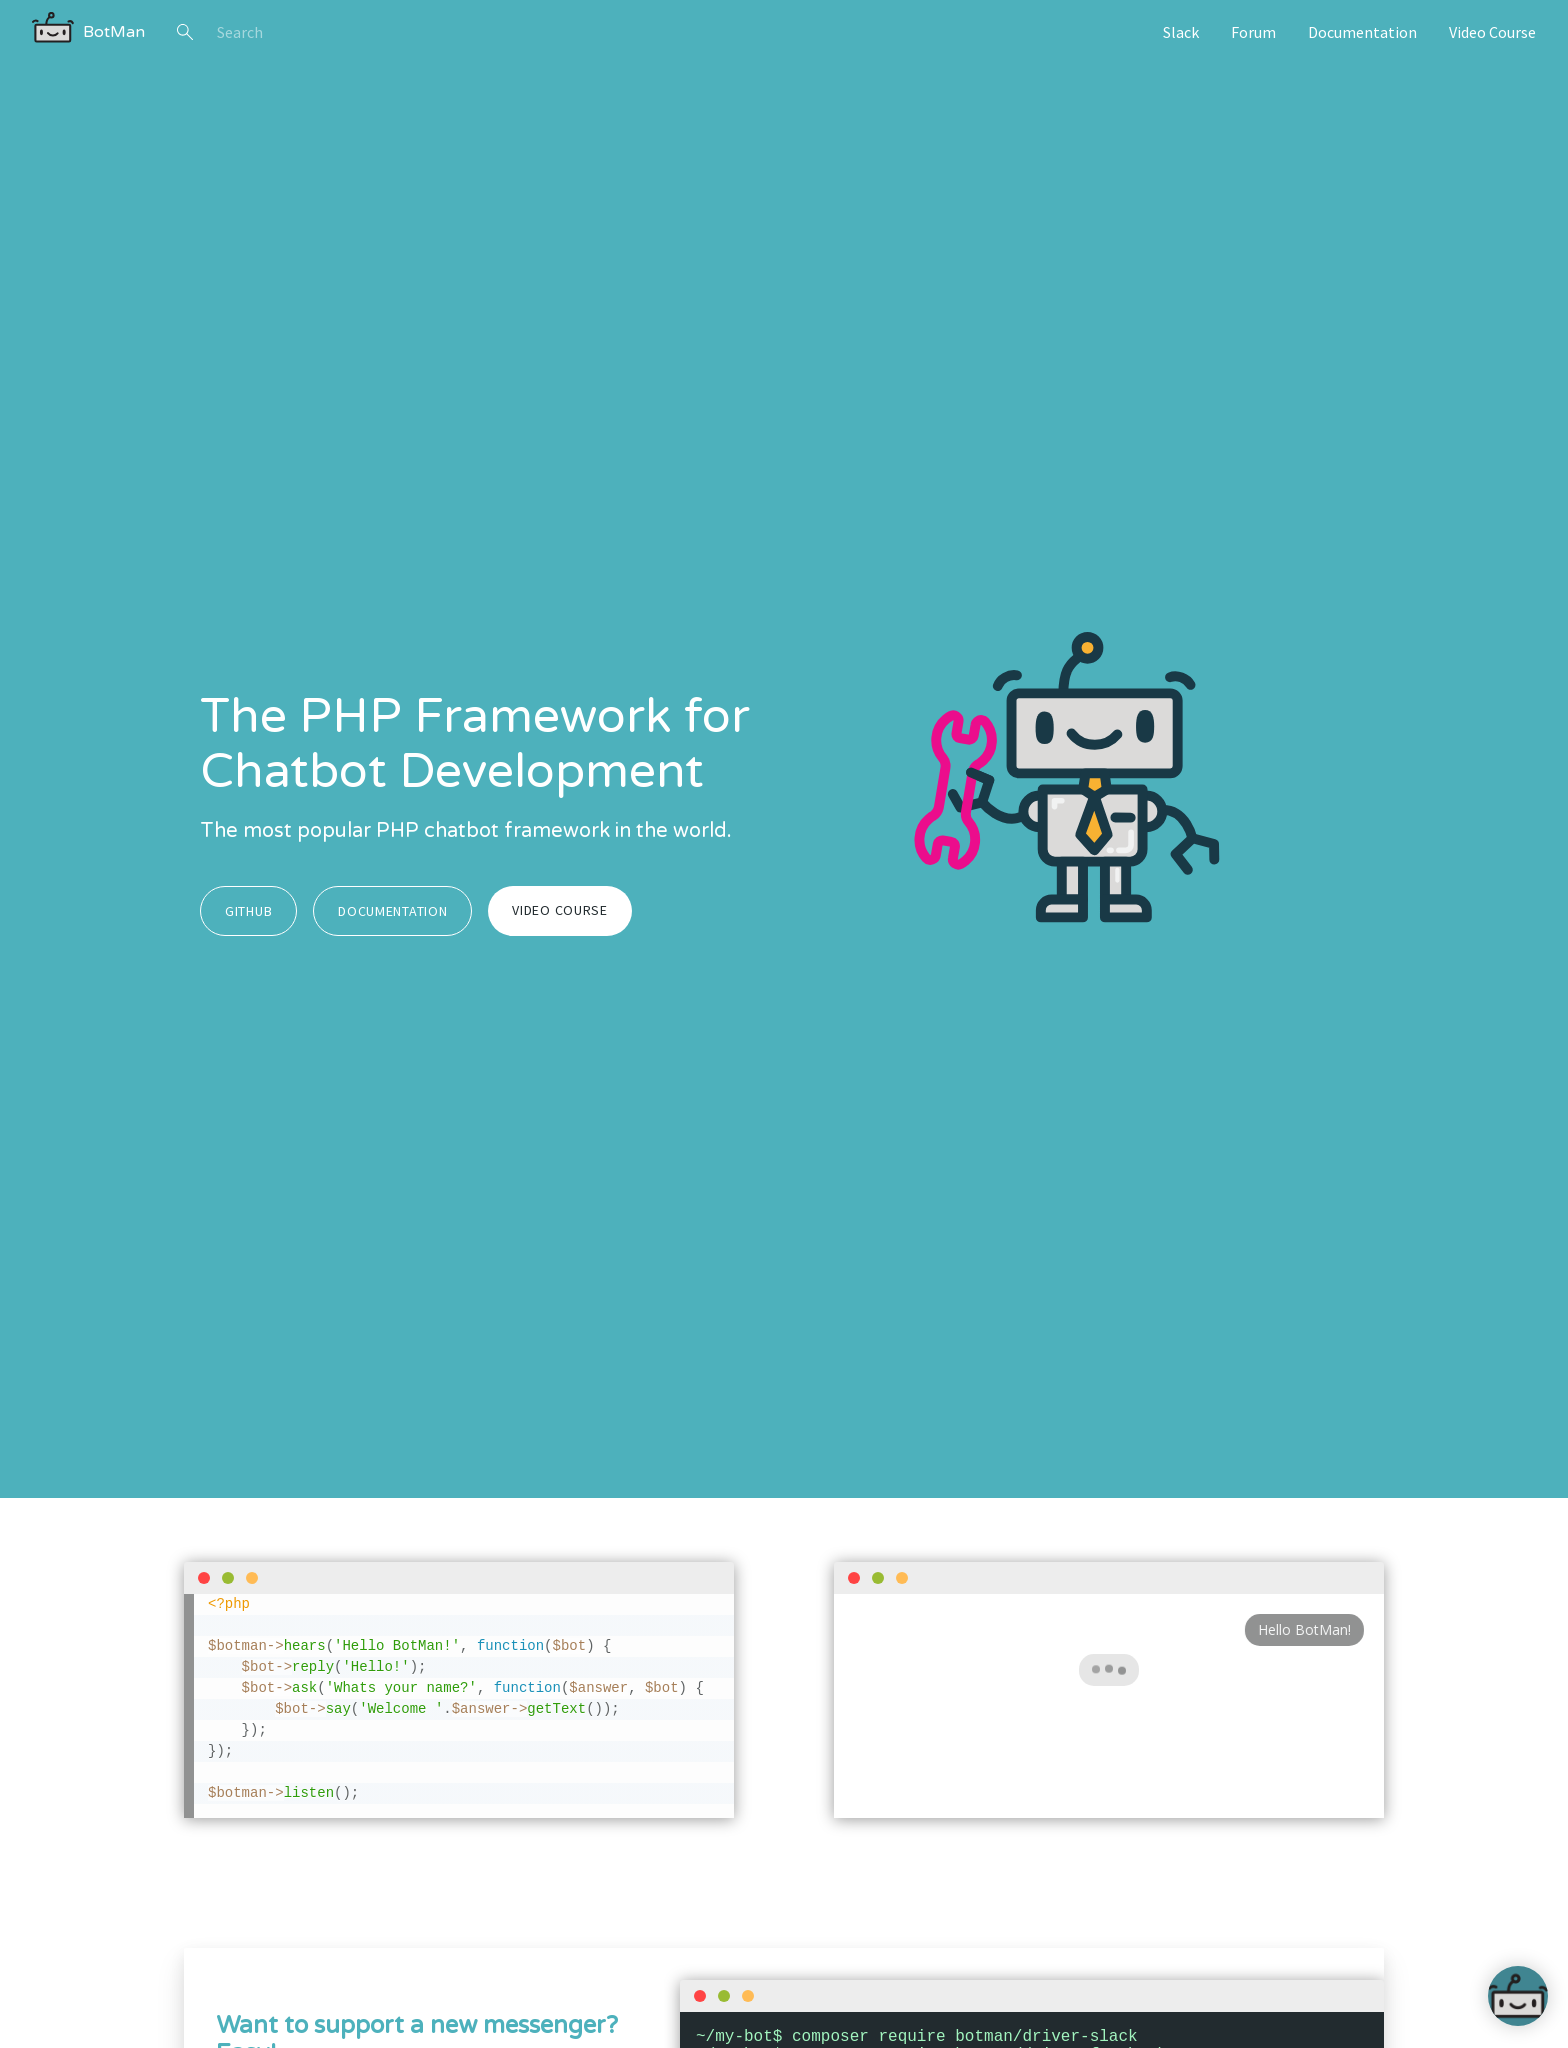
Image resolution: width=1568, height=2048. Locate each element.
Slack (1181, 32)
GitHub (248, 911)
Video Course (1492, 32)
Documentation (1362, 32)
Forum (1253, 32)
